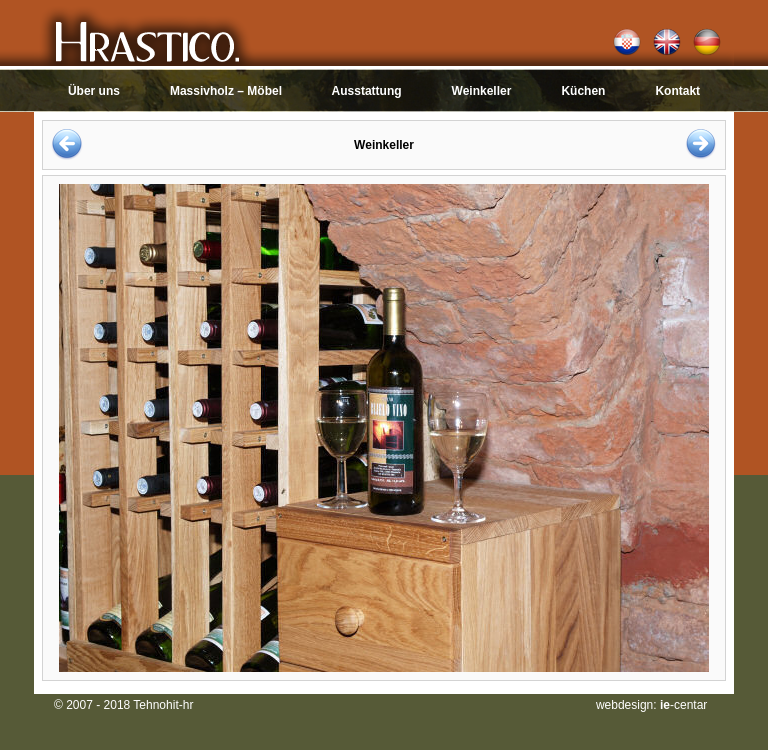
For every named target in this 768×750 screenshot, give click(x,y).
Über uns (94, 91)
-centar (683, 705)
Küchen (583, 91)
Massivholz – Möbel (226, 91)
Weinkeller (482, 91)
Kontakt (677, 91)
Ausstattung (367, 91)
